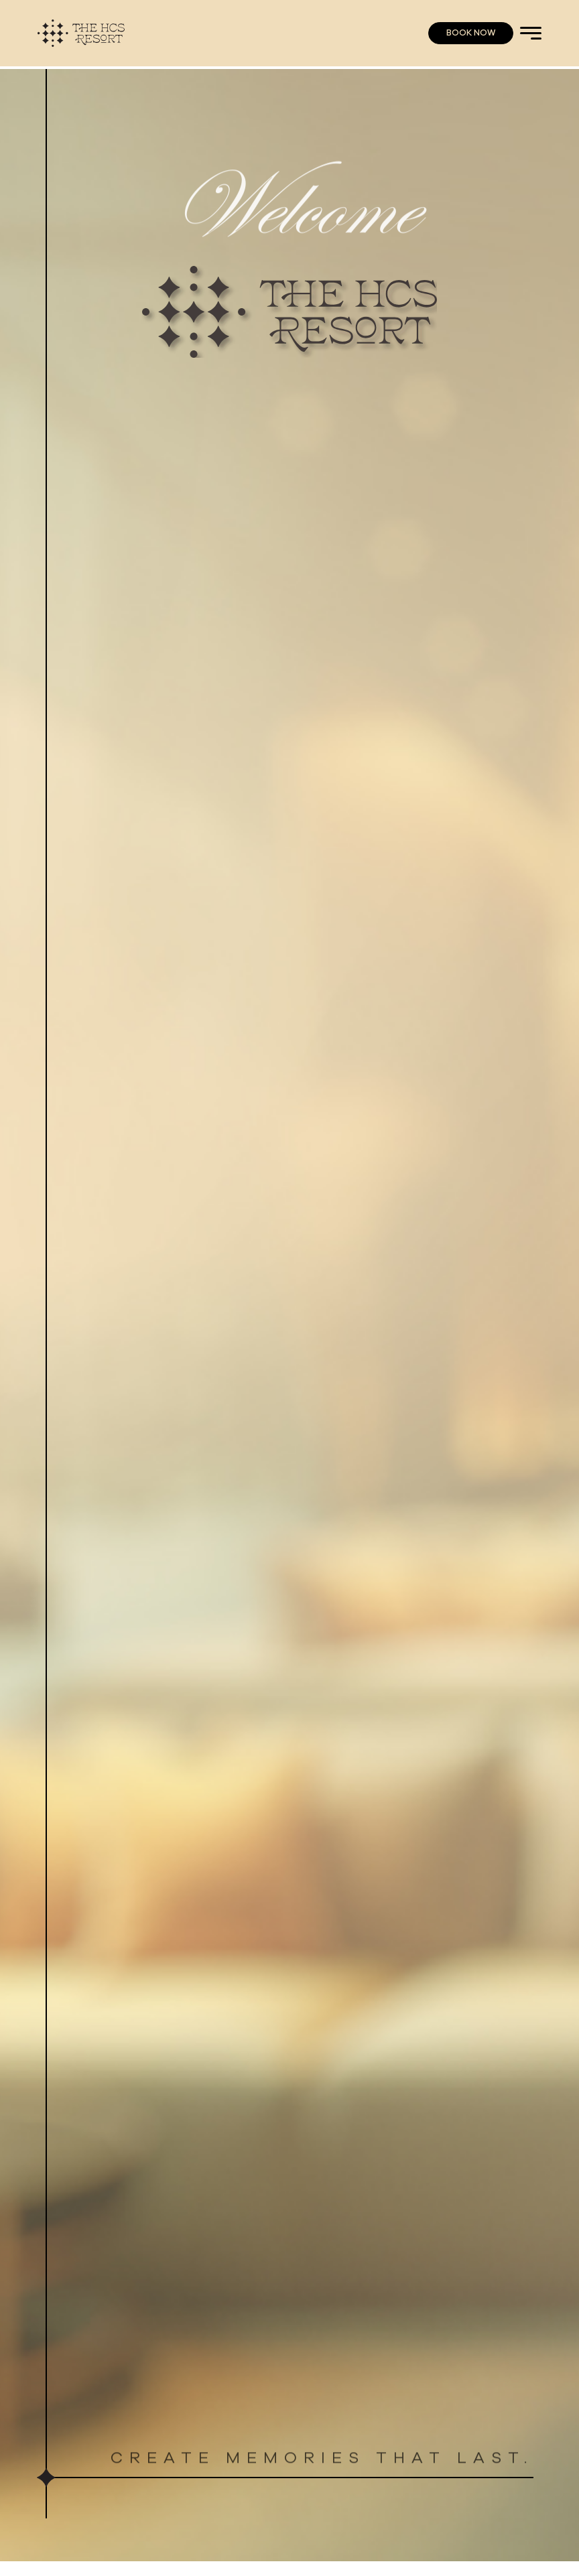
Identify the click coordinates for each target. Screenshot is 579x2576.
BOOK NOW (470, 33)
